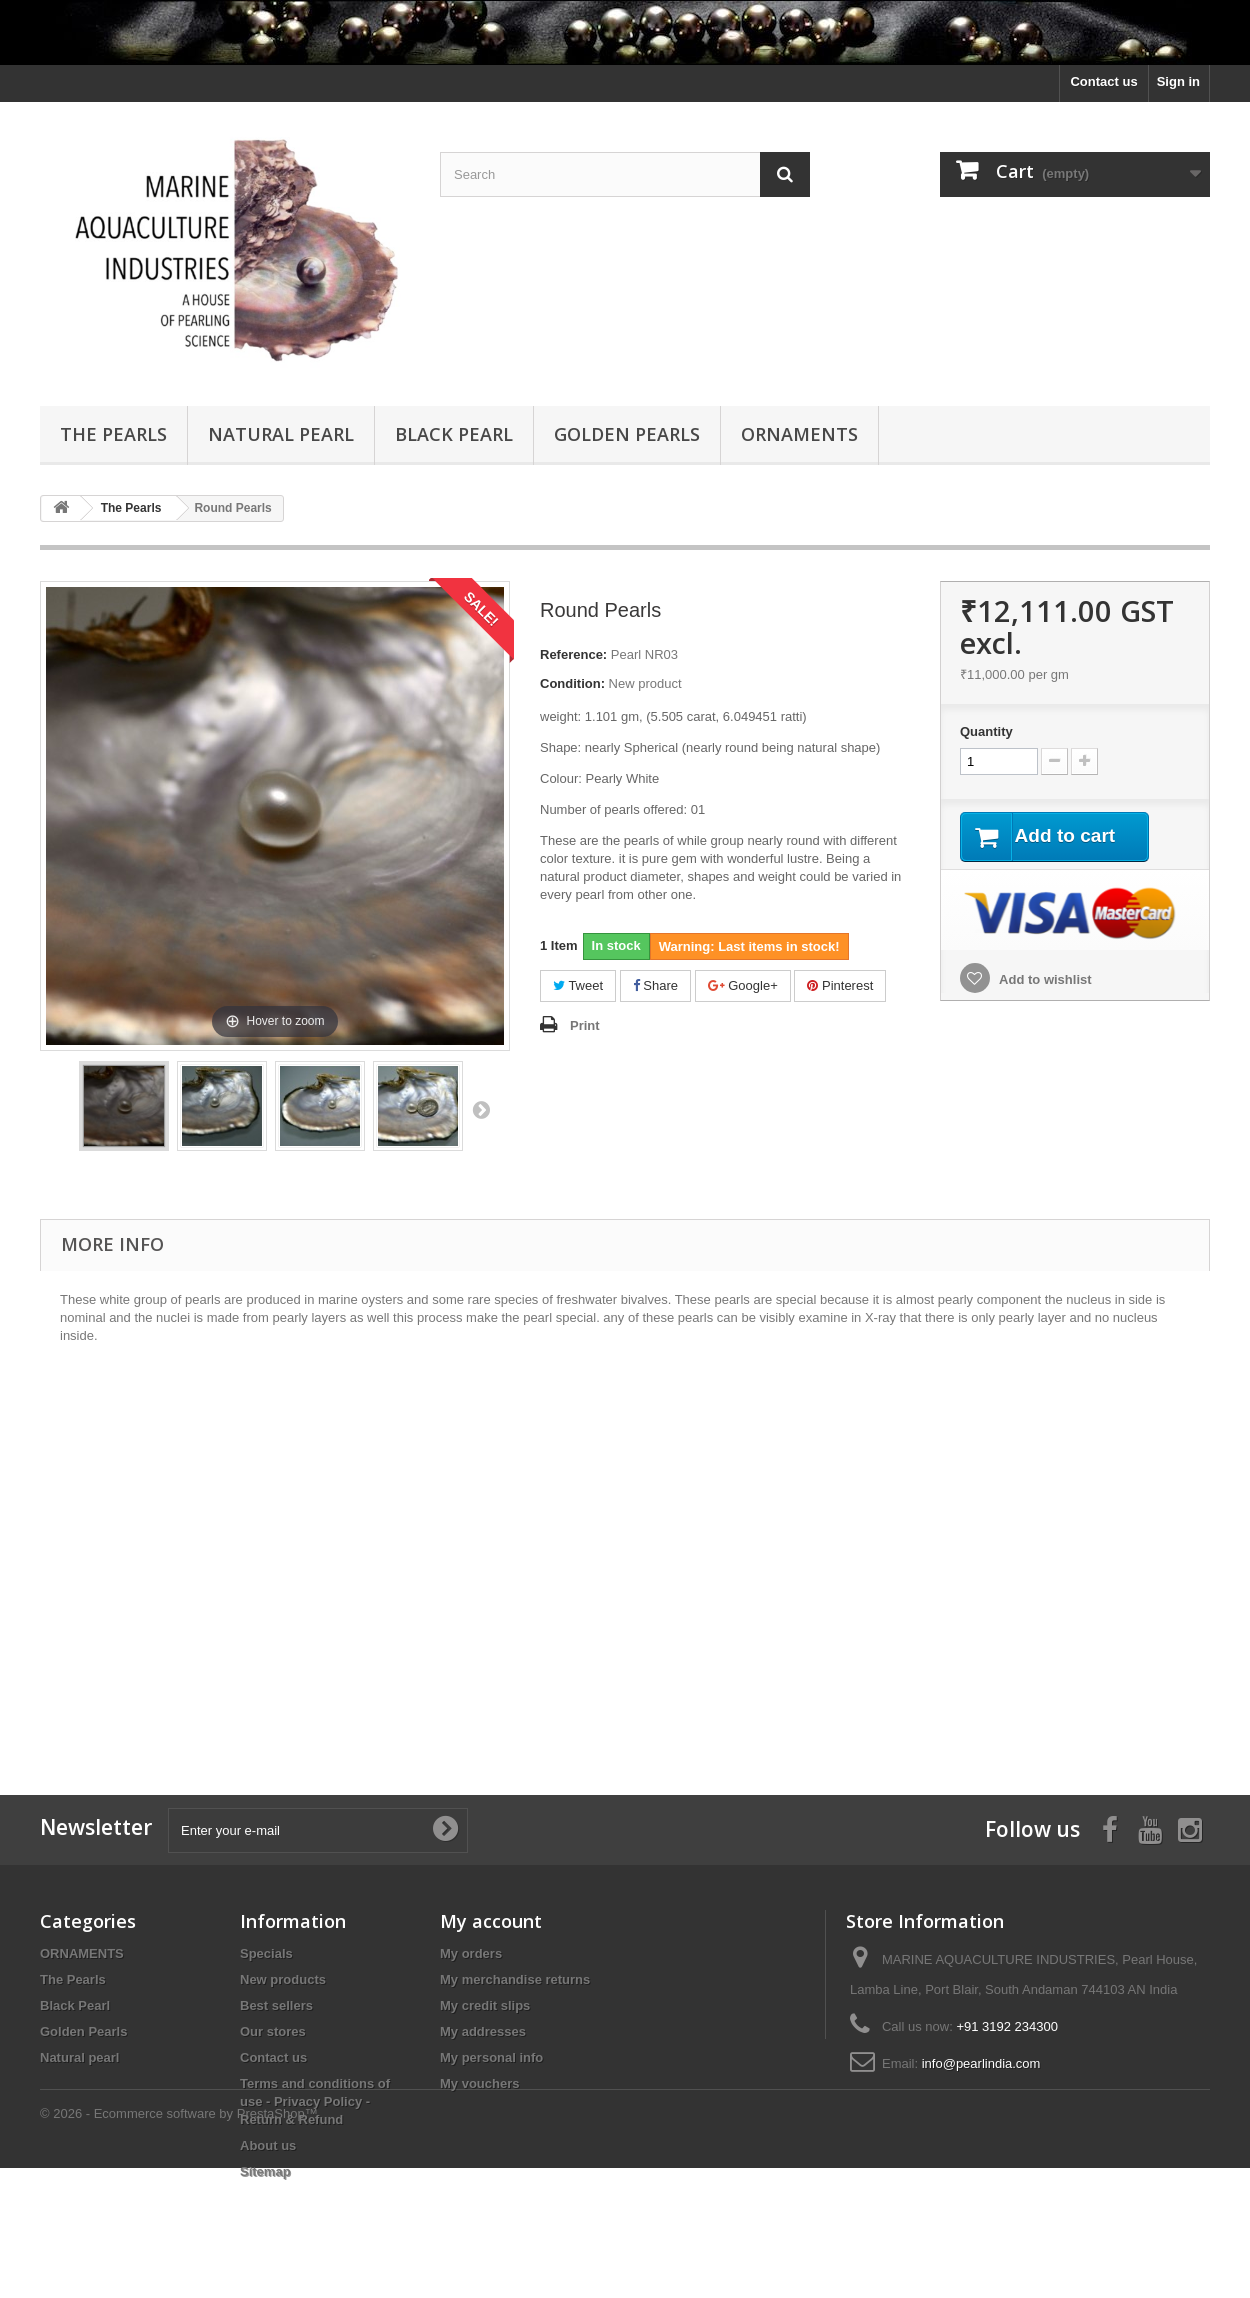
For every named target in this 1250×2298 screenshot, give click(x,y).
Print (585, 1025)
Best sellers (276, 2005)
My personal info (491, 2057)
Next (481, 1109)
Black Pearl (454, 434)
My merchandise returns (515, 1979)
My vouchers (479, 2083)
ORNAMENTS (799, 434)
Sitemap (265, 2171)
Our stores (273, 2031)
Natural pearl (281, 434)
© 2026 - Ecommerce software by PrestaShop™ (179, 2243)
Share (655, 985)
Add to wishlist (1044, 980)
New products (283, 1979)
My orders (471, 1953)
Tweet (578, 985)
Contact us (1103, 81)
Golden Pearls (627, 434)
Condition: (572, 683)
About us (268, 2145)
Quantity (986, 731)
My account (491, 1921)
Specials (266, 1953)
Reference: (573, 654)
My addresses (483, 2031)
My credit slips (485, 2005)
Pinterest (840, 985)
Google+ (743, 985)
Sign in (1178, 81)
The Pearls (113, 434)
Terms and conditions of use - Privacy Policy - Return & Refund (315, 2101)
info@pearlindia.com (981, 2063)
